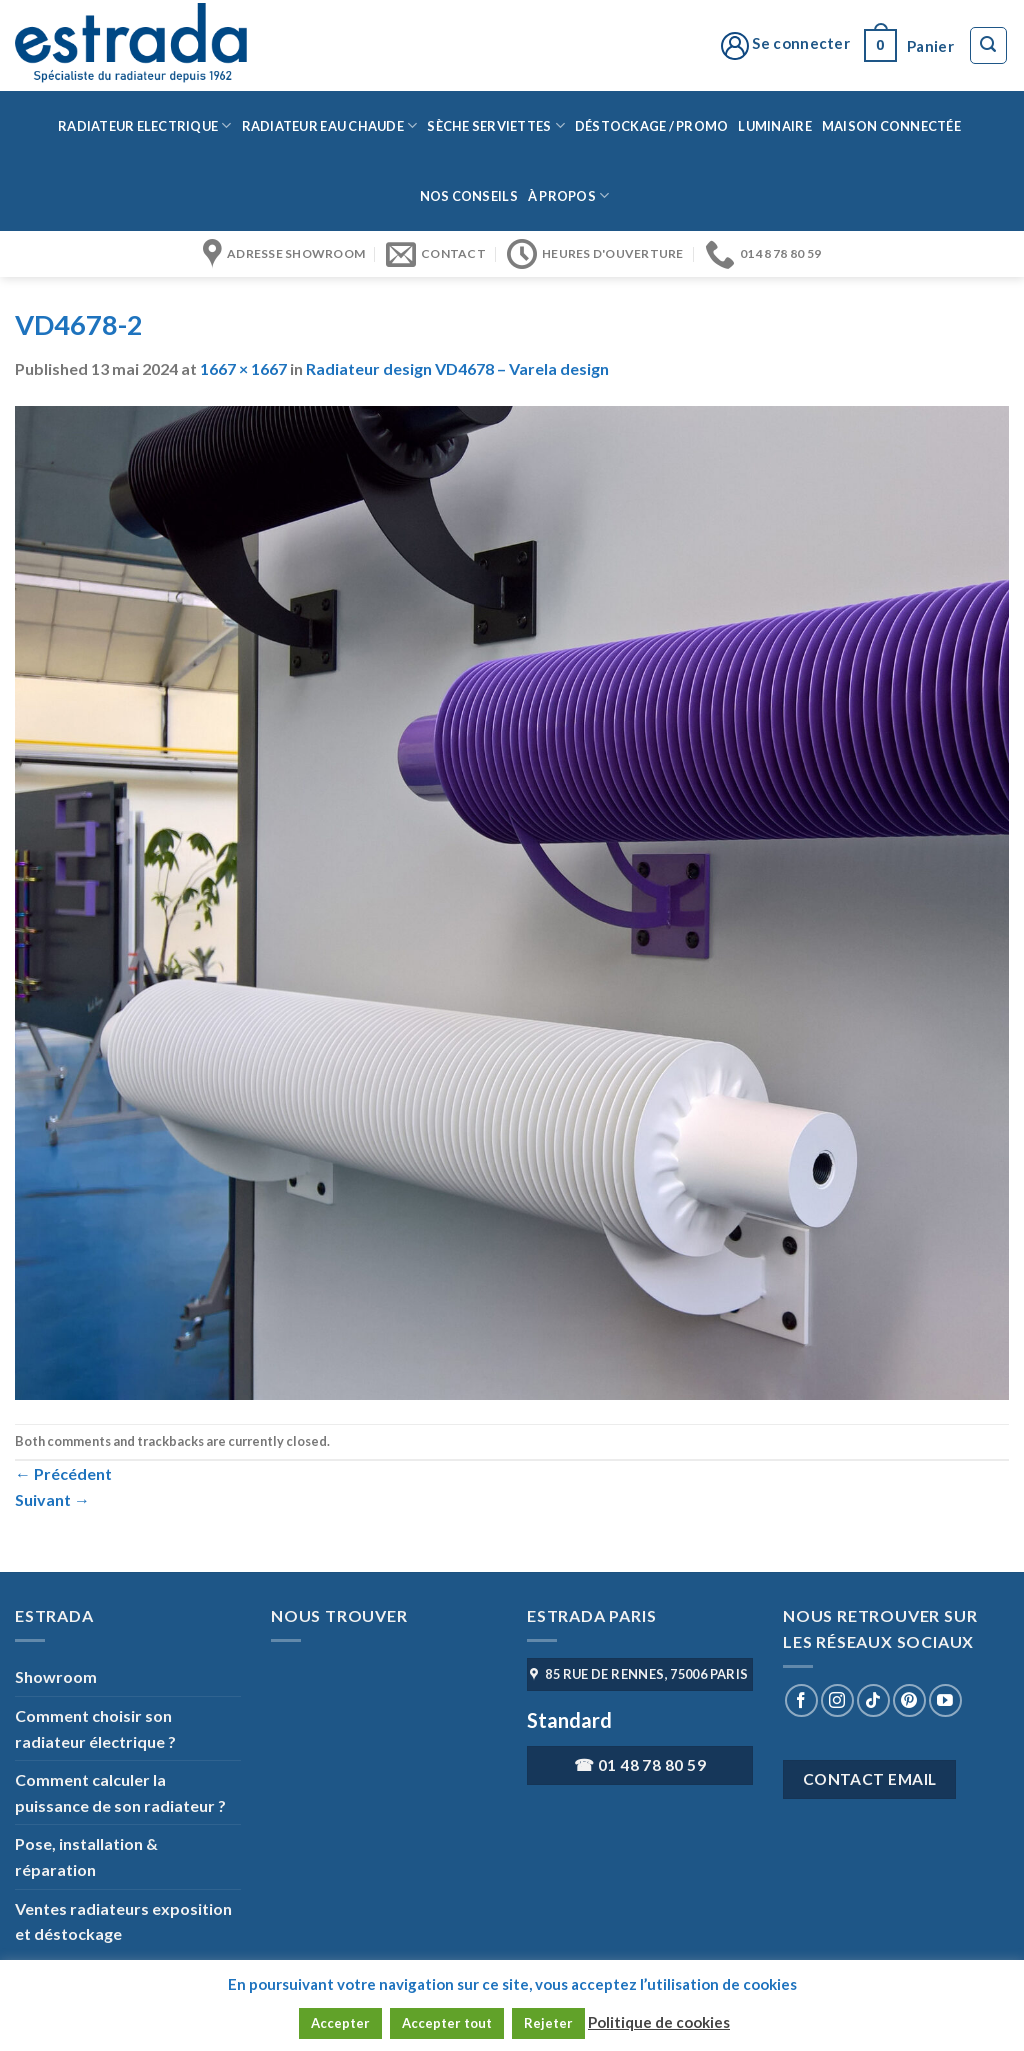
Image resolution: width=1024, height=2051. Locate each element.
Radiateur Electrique (145, 125)
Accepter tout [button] (447, 2023)
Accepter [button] (340, 2023)
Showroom (56, 1676)
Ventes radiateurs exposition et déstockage (123, 1921)
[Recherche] (989, 46)
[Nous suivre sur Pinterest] (909, 1700)
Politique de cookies (659, 2022)
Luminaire (774, 126)
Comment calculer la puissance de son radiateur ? (120, 1792)
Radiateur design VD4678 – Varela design (457, 368)
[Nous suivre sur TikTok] (873, 1700)
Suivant (52, 1499)
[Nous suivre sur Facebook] (801, 1700)
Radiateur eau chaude (330, 125)
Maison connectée (891, 126)
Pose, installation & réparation (86, 1856)
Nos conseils (469, 196)
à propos (569, 195)
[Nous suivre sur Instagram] (837, 1700)
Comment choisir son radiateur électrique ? (95, 1728)
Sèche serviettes (496, 125)
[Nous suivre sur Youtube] (945, 1700)
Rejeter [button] (548, 2023)
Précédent (63, 1473)
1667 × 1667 (243, 368)
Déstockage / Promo (652, 126)
